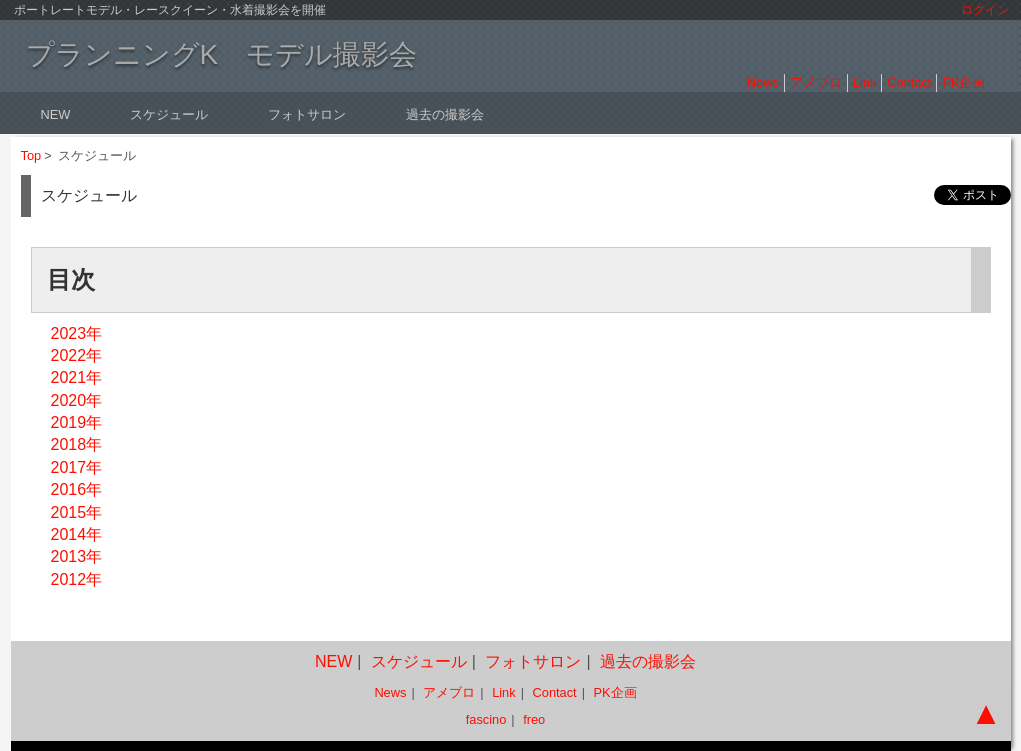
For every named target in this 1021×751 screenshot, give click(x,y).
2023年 (77, 333)
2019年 (77, 422)
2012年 (77, 579)
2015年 (77, 512)
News (763, 82)
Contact (909, 82)
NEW (56, 114)
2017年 (77, 467)
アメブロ (816, 82)
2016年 (77, 489)
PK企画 (963, 82)
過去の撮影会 (445, 114)
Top (31, 155)
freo (534, 719)
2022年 (77, 355)
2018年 (77, 444)
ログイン (985, 10)
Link (864, 82)
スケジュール (169, 114)
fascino (486, 719)
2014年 (77, 534)
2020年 (77, 400)
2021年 (77, 377)
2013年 (77, 556)
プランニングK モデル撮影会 (222, 54)
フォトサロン (307, 114)
